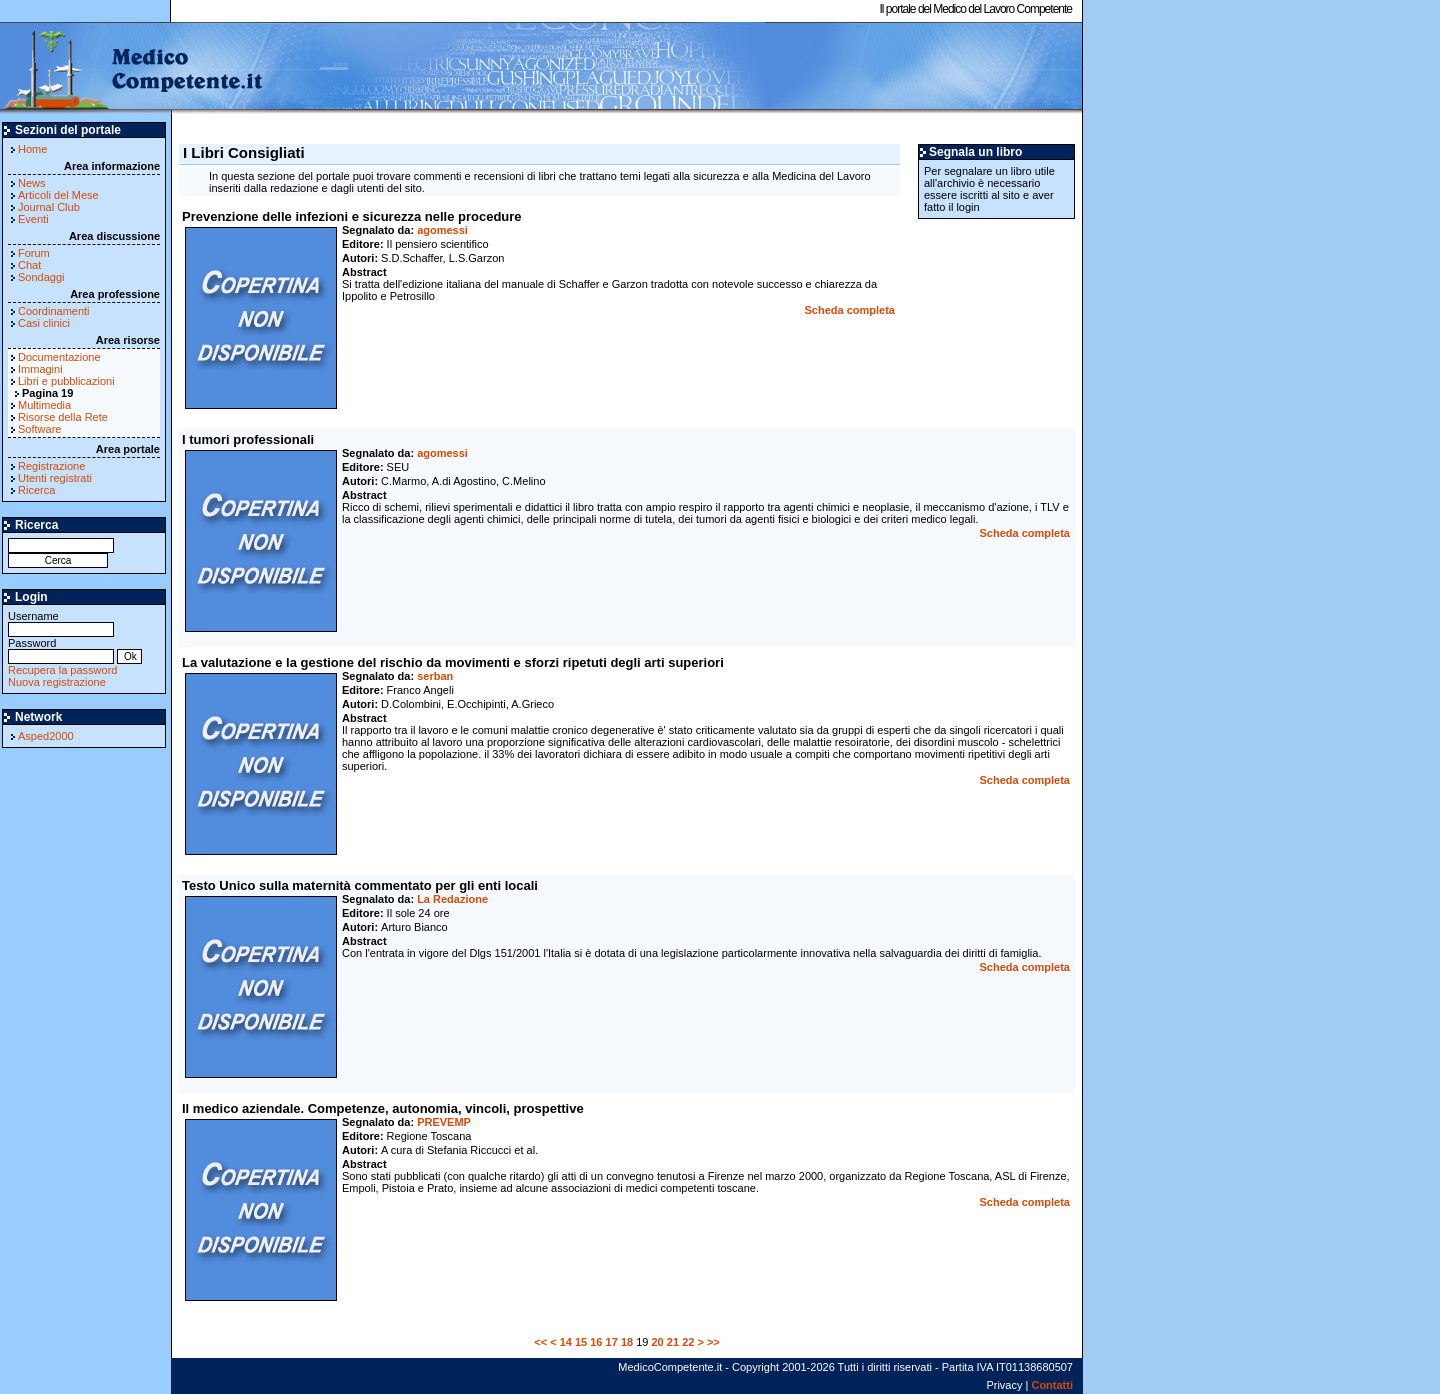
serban (435, 676)
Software (39, 429)
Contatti (1052, 1385)
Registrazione (51, 466)
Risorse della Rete (63, 417)
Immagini (40, 369)
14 (566, 1342)
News (32, 183)
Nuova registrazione (57, 682)
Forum (34, 253)
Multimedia (44, 405)
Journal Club (49, 207)
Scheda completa (850, 310)
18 (627, 1342)
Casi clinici (44, 323)
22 (688, 1342)
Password (61, 649)
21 (673, 1342)
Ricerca (36, 490)
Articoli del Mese (58, 195)
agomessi (442, 230)
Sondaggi (41, 277)
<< (540, 1342)
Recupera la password (62, 670)
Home (32, 149)
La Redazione (452, 899)
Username (61, 622)
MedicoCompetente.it (132, 68)
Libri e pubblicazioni (66, 381)
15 (581, 1342)
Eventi (33, 219)
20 (658, 1342)
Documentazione (59, 357)
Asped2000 (46, 736)
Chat (29, 265)
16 (596, 1342)
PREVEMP (444, 1122)
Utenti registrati (55, 478)
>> (713, 1342)
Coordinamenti (54, 311)
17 (612, 1342)
